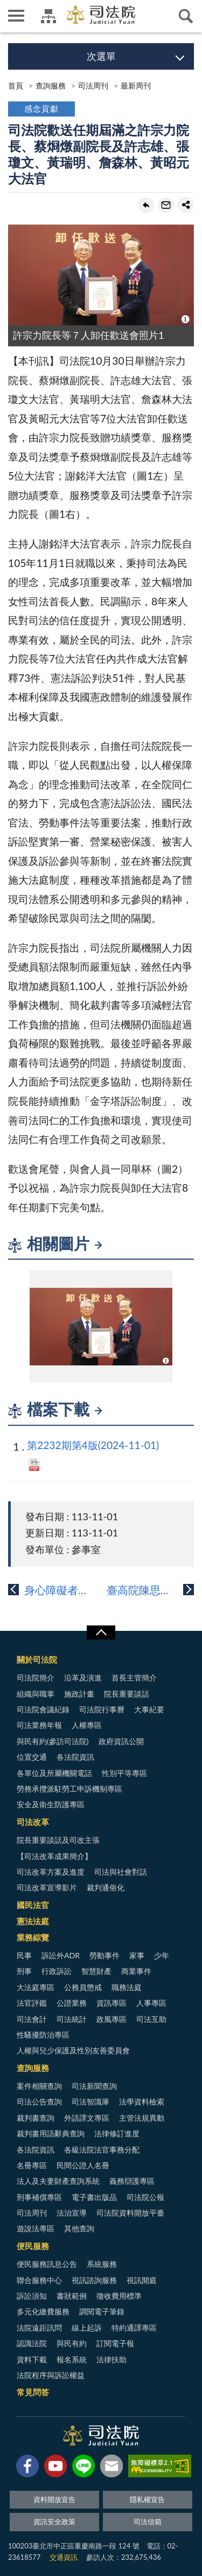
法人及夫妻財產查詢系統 (58, 2180)
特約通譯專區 (134, 2327)
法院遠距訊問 (39, 2327)
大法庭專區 (35, 1987)
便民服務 (33, 2246)
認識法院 (32, 2343)
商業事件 (136, 1971)
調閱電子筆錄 (101, 2311)
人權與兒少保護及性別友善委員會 (73, 2050)
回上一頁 (146, 205)
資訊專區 (111, 2002)
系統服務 (102, 2263)
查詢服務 (51, 85)
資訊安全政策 (54, 2521)
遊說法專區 (35, 2228)
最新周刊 (136, 85)
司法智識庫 (90, 2101)
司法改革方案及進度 (51, 1871)
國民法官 (33, 1905)
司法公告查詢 (39, 2101)
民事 (24, 1955)
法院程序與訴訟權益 (51, 2375)
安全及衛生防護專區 (51, 1804)
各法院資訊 (75, 1756)
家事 (136, 1955)
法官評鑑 (32, 2002)
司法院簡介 (35, 1677)
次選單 (101, 56)
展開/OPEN (101, 1632)
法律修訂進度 (117, 2133)
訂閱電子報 (115, 2343)
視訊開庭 (142, 2280)
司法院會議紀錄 (43, 1709)
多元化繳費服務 (43, 2311)
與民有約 (72, 2343)
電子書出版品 (94, 2197)
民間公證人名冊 (83, 2165)
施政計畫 (79, 1693)
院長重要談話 (126, 1693)
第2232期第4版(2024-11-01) (93, 1445)
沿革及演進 (83, 1677)
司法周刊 (93, 85)
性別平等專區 (124, 1773)
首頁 (15, 85)
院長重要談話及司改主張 (58, 1839)
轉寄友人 (166, 205)
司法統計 (72, 2019)
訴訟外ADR (60, 1955)
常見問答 (33, 2392)
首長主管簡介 (134, 1677)
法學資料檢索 (141, 2101)
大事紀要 (149, 1709)
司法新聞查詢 (94, 2085)
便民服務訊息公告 (47, 2263)
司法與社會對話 (120, 1871)
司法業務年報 (39, 1725)
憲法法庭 (33, 1921)
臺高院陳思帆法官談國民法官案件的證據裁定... (150, 1590)
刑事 (24, 1971)
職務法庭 (127, 1987)
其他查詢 (79, 2228)
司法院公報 (145, 2197)
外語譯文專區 (86, 2117)
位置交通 (32, 1756)
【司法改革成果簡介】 (54, 1856)
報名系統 (72, 2359)
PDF (34, 1464)
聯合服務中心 (39, 2280)
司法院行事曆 (101, 1709)
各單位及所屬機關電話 (54, 1773)
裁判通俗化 (105, 1887)
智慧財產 (96, 1971)
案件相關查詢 (39, 2085)
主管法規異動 (141, 2117)
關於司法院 (37, 1659)
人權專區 (87, 1725)
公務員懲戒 (83, 1987)
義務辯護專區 (132, 2180)
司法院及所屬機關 (48, 16)
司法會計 (32, 2019)
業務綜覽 (33, 1937)
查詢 (186, 16)
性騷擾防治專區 (43, 2034)
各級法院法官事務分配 (102, 2149)
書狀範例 (72, 2295)
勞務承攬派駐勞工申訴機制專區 (69, 1788)
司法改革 (33, 1822)
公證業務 (72, 2002)
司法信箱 (148, 2521)
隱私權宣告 (147, 2499)
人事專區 (151, 2002)
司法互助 (151, 2019)
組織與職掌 (35, 1693)
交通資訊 (64, 2557)
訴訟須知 (32, 2295)
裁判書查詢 (35, 2117)
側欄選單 (16, 16)
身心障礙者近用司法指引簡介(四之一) (62, 1590)
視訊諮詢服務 (94, 2280)
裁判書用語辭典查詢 (51, 2133)
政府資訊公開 (121, 1741)
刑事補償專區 (39, 2197)
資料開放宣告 (54, 2499)
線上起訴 (87, 2327)
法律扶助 (111, 2359)
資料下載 (32, 2359)
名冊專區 (32, 2165)
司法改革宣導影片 (47, 1887)
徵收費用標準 (119, 2295)
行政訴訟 (56, 1971)
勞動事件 (104, 1955)
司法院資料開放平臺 (130, 2212)
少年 (161, 1955)
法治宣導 (72, 2212)
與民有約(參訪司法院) (52, 1741)
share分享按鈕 (186, 205)
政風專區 (111, 2019)
